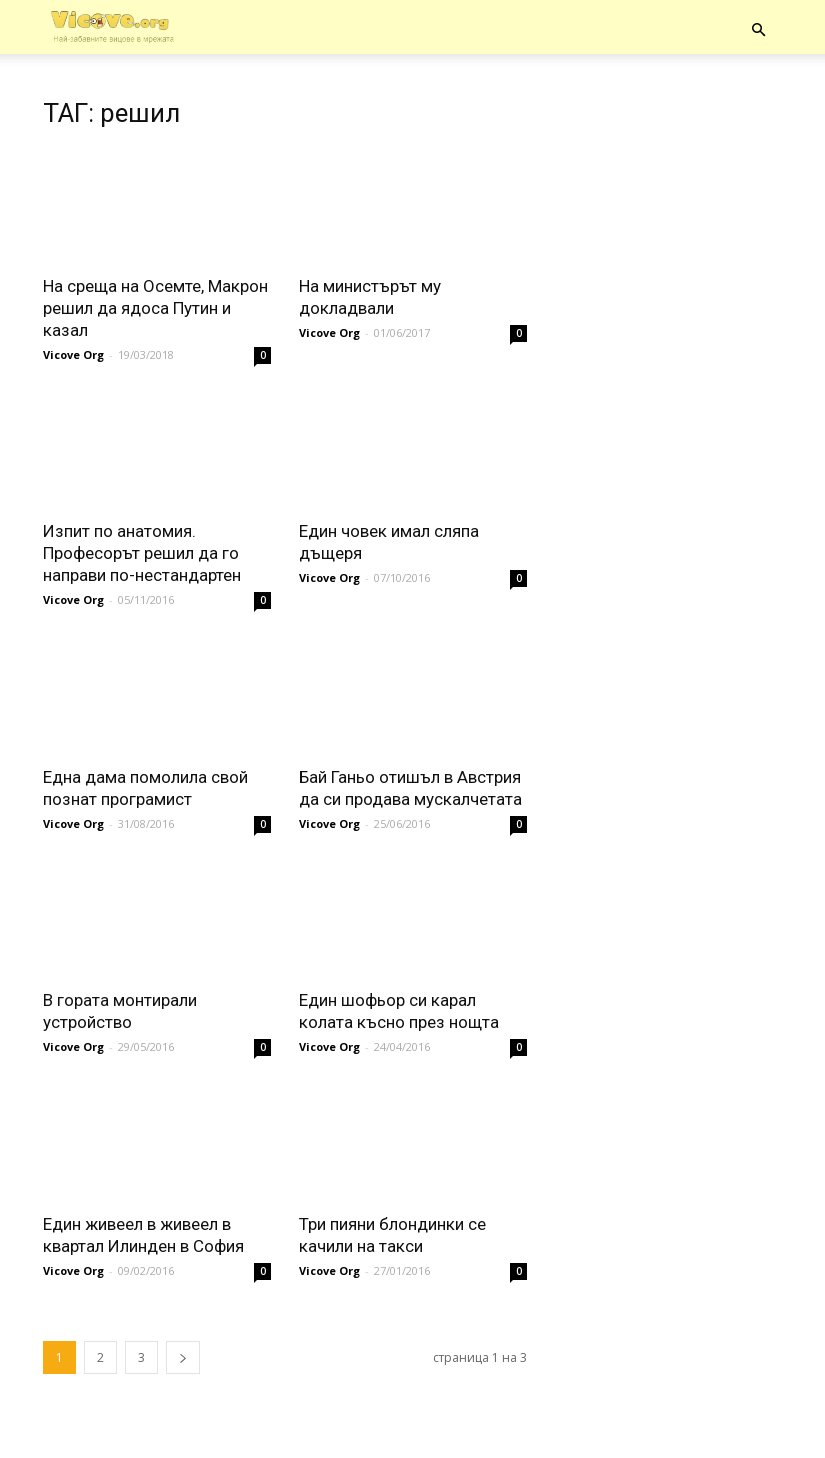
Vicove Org (73, 354)
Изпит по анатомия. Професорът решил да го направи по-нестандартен (142, 553)
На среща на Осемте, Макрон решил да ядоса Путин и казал (155, 308)
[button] (759, 30)
